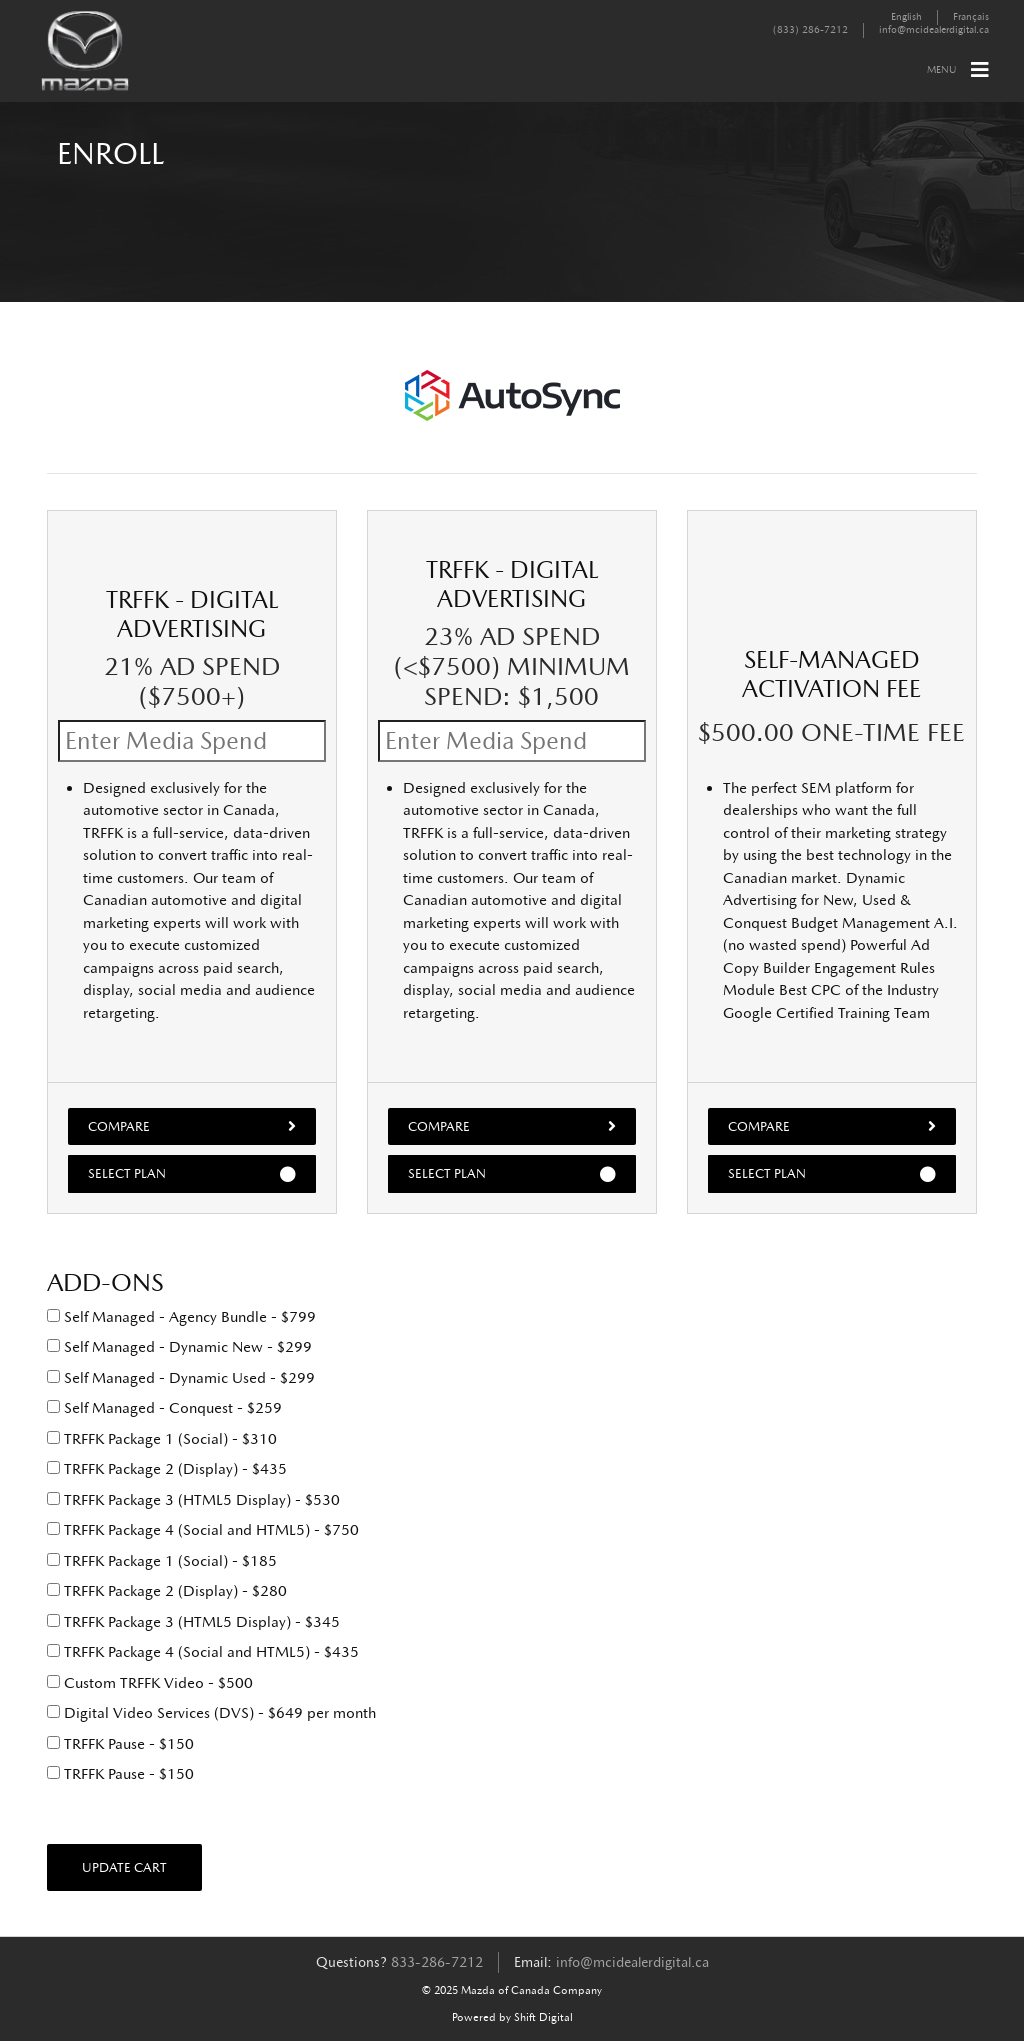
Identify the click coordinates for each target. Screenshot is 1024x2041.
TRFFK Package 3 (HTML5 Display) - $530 (193, 1500)
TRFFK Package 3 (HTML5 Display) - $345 (193, 1622)
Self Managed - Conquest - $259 (164, 1408)
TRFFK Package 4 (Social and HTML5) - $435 (203, 1652)
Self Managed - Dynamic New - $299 (179, 1347)
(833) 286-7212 (810, 30)
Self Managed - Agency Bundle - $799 (181, 1317)
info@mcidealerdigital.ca (934, 30)
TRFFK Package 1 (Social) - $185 (162, 1561)
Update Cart (124, 1867)
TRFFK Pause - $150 (120, 1744)
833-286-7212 (437, 1962)
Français (971, 17)
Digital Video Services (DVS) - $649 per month (211, 1713)
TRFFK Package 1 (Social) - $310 (162, 1439)
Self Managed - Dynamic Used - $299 (181, 1378)
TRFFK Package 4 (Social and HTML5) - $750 (203, 1530)
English (906, 17)
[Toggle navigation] (980, 70)
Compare (192, 1126)
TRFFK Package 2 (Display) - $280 (167, 1591)
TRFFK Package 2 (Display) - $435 (167, 1469)
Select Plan (192, 1174)
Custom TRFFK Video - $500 (150, 1683)
